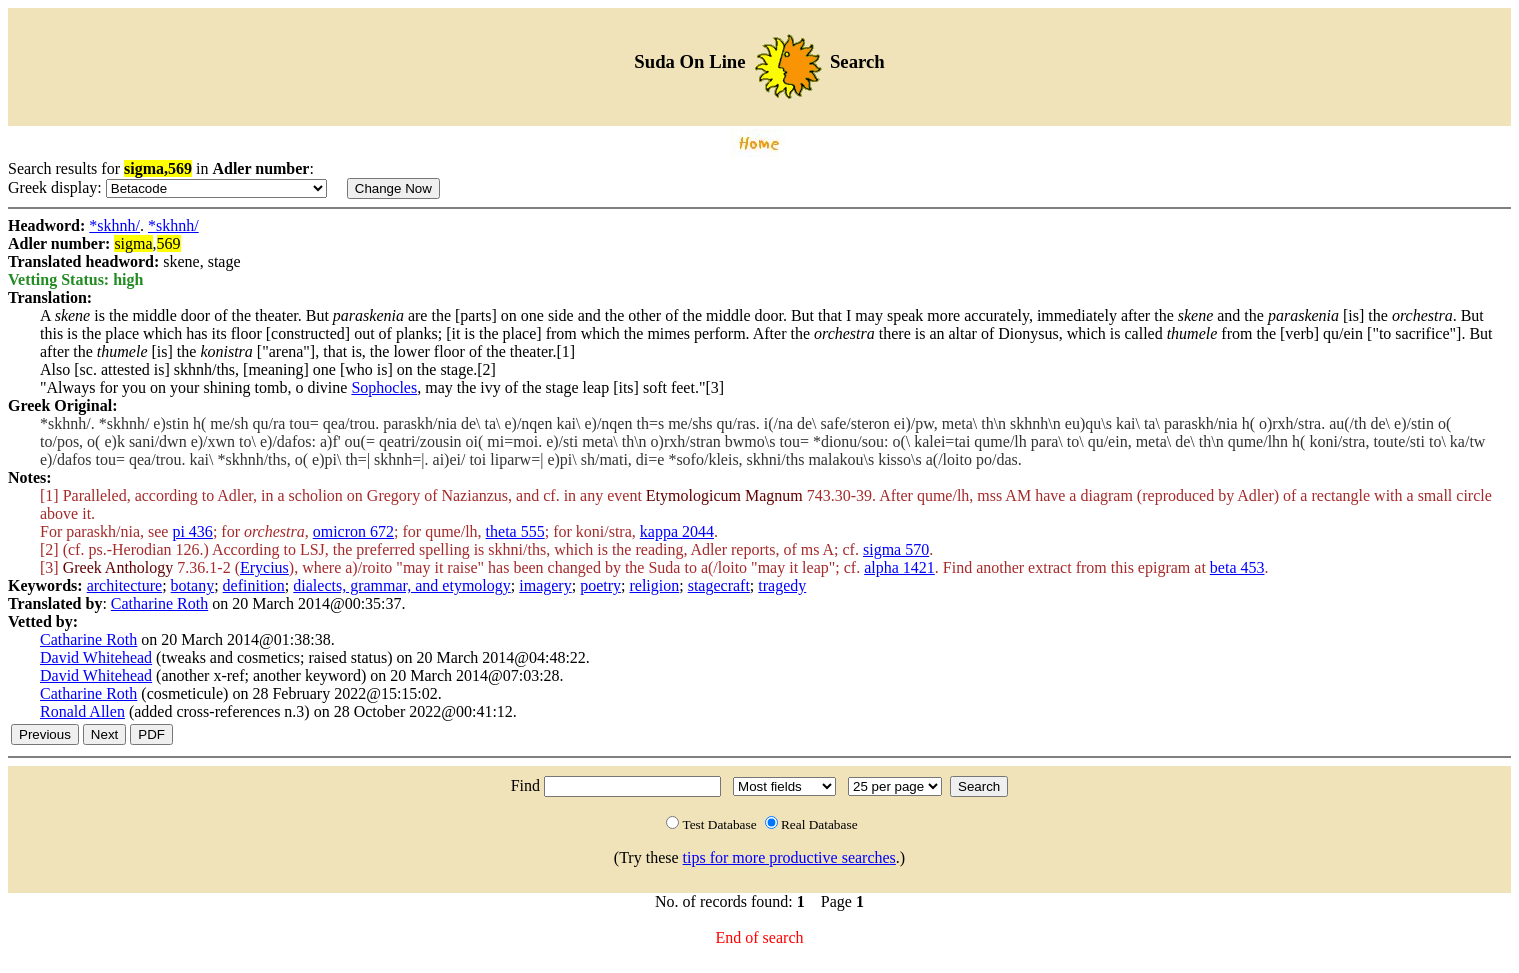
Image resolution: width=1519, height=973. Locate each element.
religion (654, 585)
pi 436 (192, 531)
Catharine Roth (159, 603)
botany (193, 585)
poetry (600, 585)
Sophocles (384, 387)
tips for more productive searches (789, 857)
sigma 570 (896, 549)
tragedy (782, 585)
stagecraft (719, 585)
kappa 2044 (677, 531)
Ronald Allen (82, 711)
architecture (125, 585)
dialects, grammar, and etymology (402, 585)
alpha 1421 (899, 567)
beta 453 (1237, 567)
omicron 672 (353, 531)
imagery (545, 585)
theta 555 (515, 531)
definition (254, 585)
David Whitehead (96, 657)
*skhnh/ (114, 225)
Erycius (264, 567)
